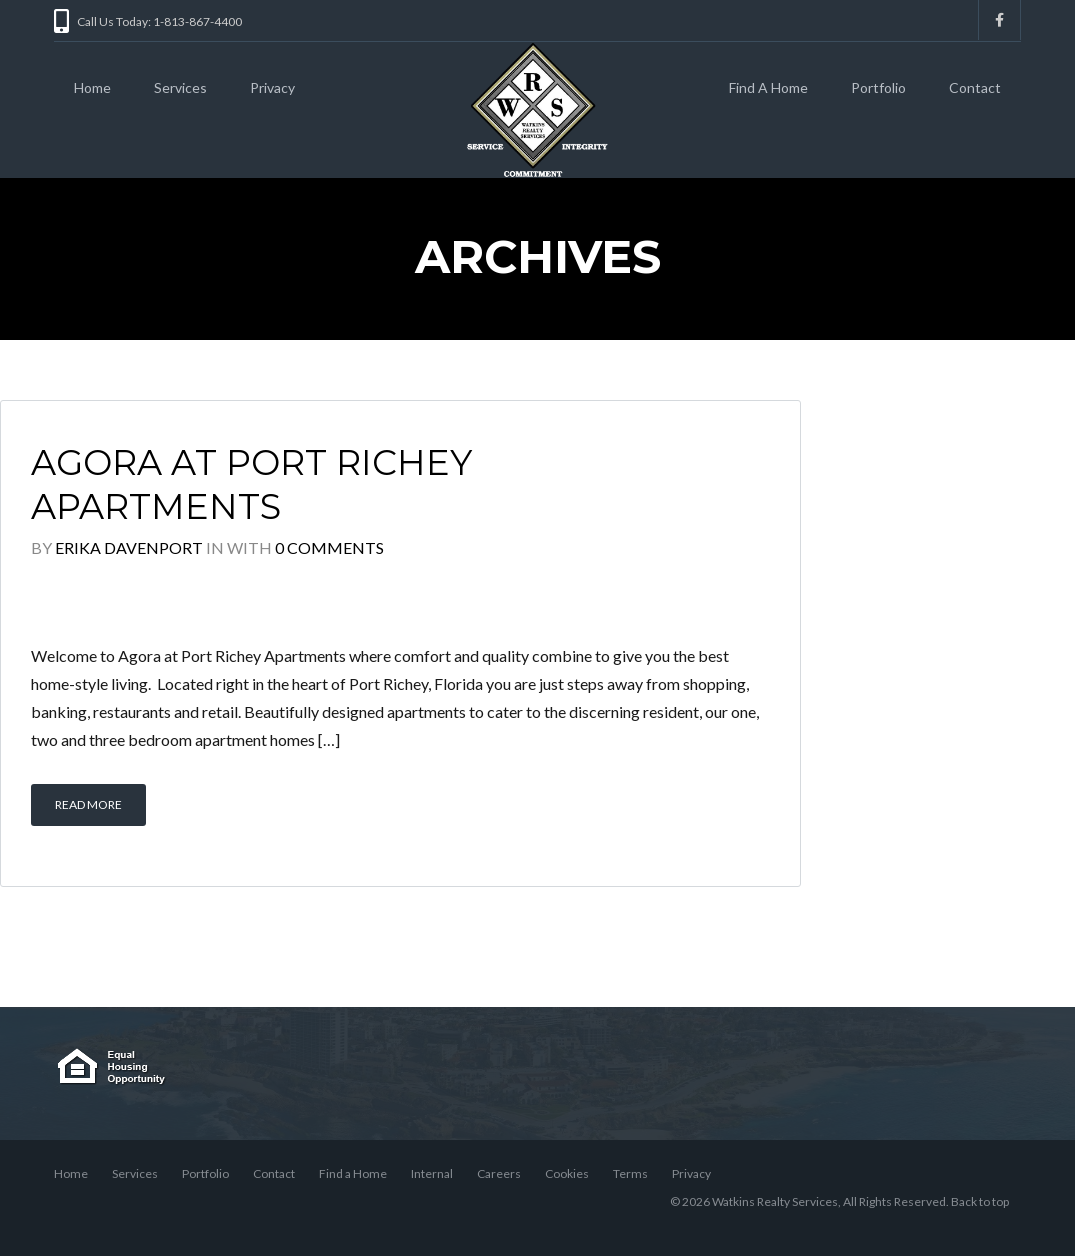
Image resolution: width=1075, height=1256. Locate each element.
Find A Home (768, 87)
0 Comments (329, 547)
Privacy (272, 87)
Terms (630, 1173)
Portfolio (878, 87)
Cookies (567, 1173)
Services (180, 87)
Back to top (980, 1201)
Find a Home (353, 1173)
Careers (499, 1173)
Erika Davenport (129, 547)
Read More (88, 804)
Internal (432, 1173)
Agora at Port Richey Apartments (251, 484)
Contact (975, 87)
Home (92, 87)
